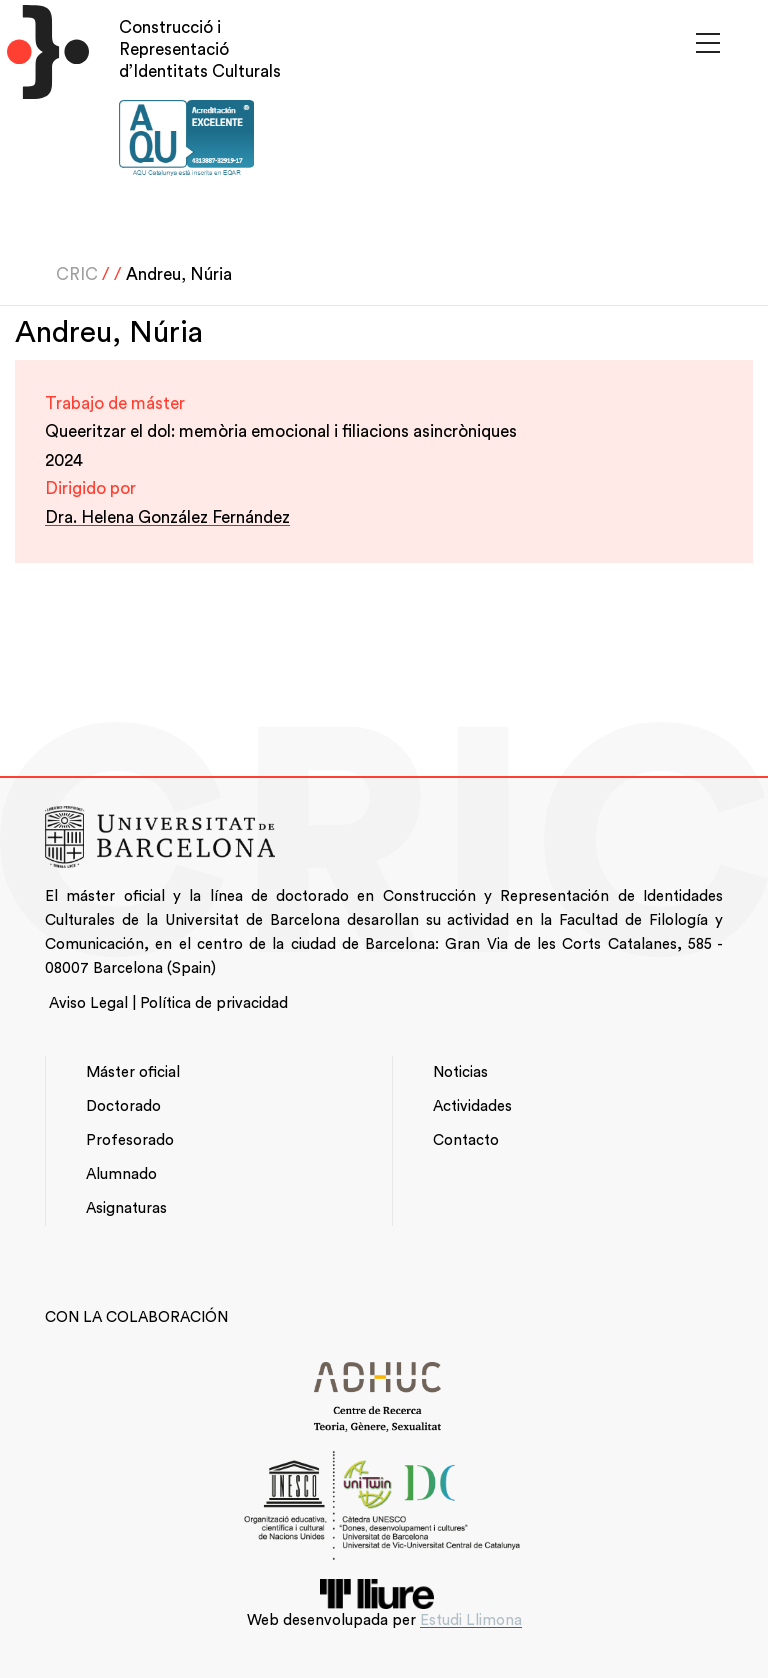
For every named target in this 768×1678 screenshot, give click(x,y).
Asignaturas (126, 1208)
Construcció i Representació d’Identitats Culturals (200, 49)
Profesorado (130, 1140)
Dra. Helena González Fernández (167, 517)
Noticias (460, 1072)
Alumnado (121, 1174)
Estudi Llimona (471, 1620)
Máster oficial (133, 1072)
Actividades (472, 1106)
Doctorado (123, 1106)
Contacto (466, 1140)
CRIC (77, 274)
